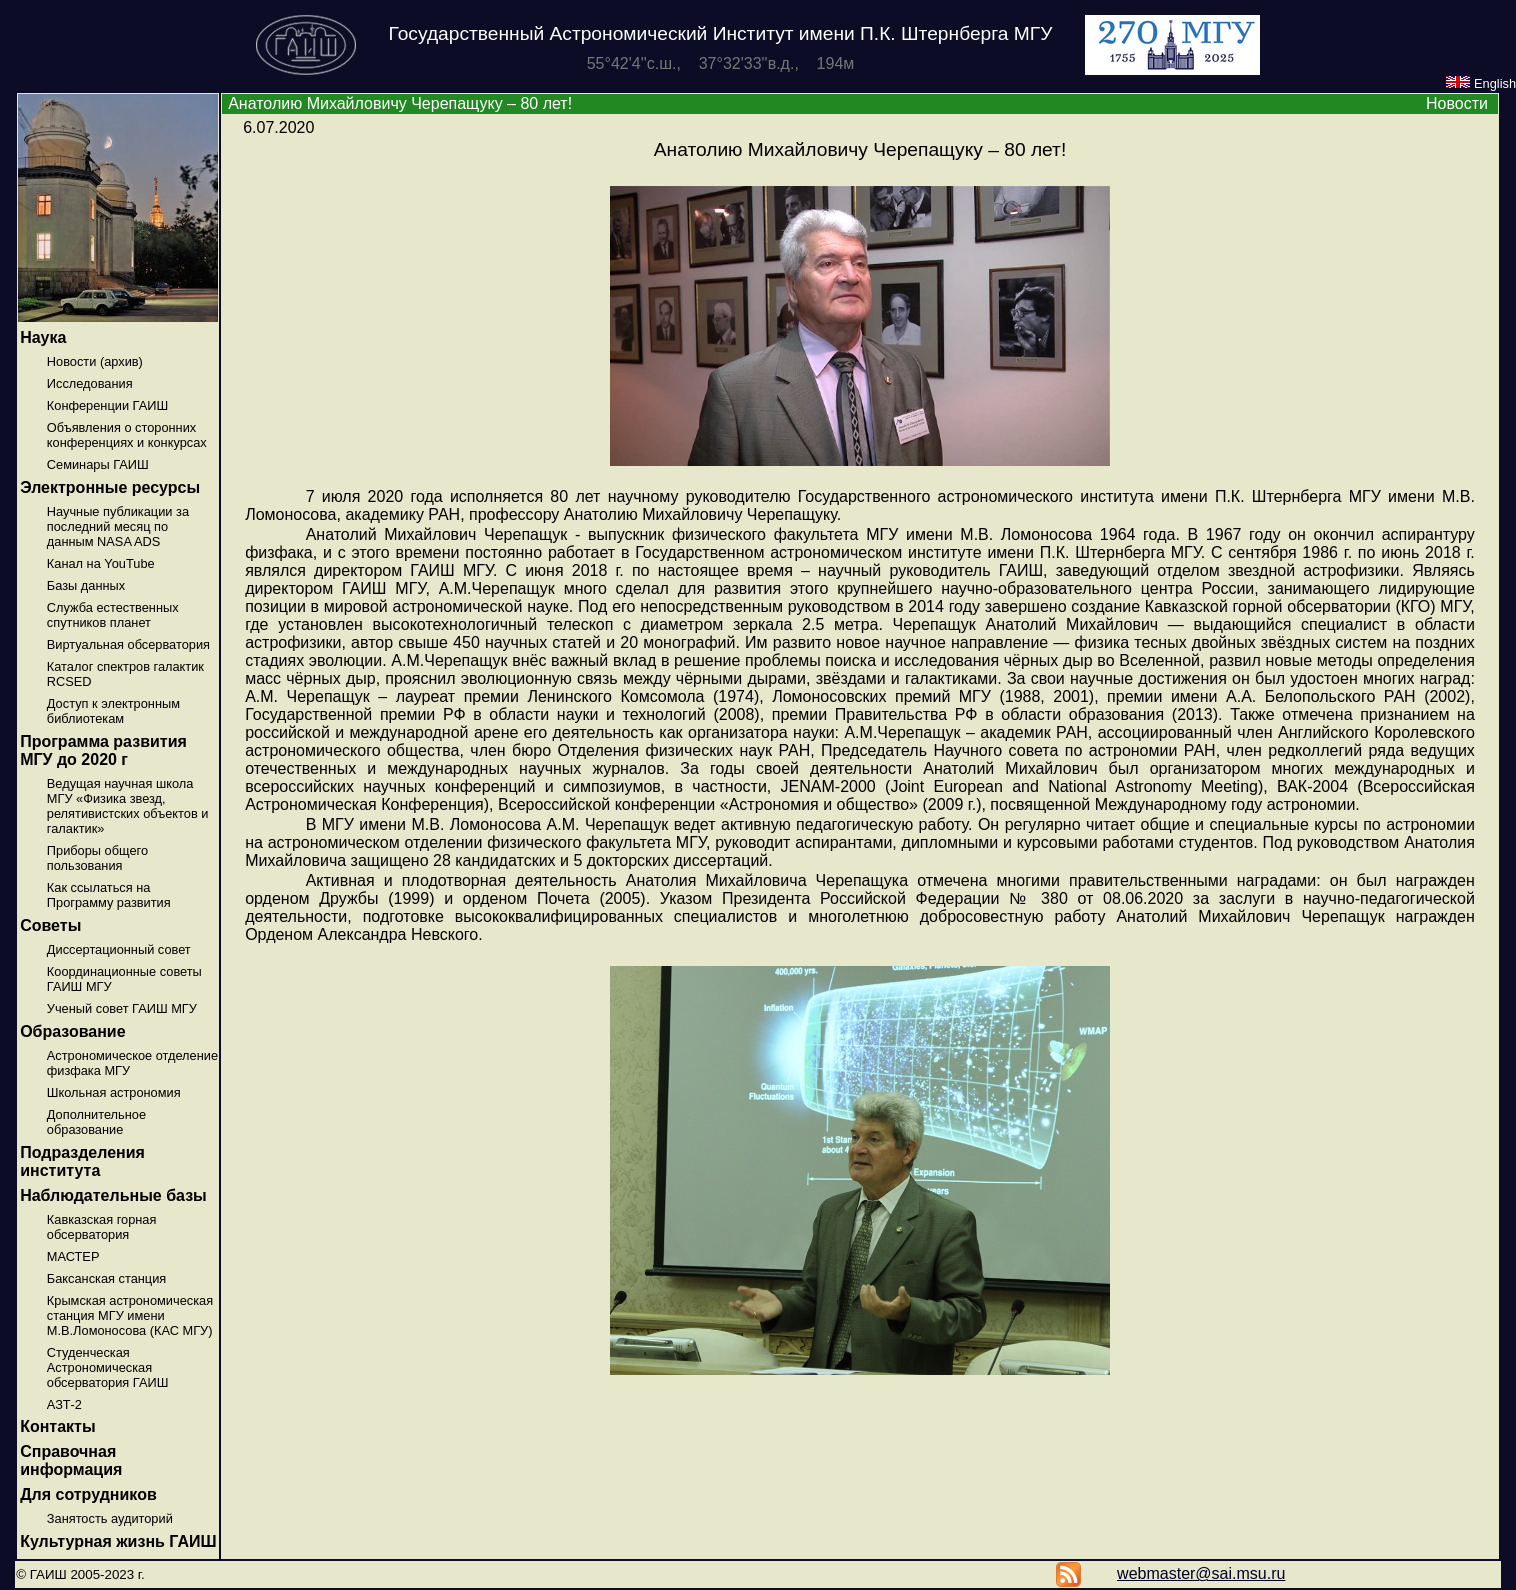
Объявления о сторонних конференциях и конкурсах (127, 435)
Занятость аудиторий (110, 1518)
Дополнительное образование (96, 1122)
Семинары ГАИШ (98, 464)
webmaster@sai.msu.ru (1201, 1573)
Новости (1457, 103)
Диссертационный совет (119, 949)
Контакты (57, 1426)
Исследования (90, 383)
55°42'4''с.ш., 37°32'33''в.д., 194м (721, 63)
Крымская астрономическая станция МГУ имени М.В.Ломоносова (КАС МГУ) (130, 1315)
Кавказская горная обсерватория (102, 1227)
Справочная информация (71, 1460)
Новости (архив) (95, 361)
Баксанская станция (106, 1278)
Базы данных (86, 585)
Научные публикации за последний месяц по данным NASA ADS (118, 526)
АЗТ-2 (64, 1404)
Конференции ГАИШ (107, 405)
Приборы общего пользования (97, 858)
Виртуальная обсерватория (128, 644)
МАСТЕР (73, 1256)
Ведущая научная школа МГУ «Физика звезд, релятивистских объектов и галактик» (128, 806)
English (1481, 83)
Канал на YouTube (101, 563)
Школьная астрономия (114, 1092)
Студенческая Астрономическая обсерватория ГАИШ (108, 1367)
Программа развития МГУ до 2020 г (103, 750)
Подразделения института (82, 1161)
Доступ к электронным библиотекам (113, 711)
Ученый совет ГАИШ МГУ (122, 1008)
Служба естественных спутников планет (113, 615)
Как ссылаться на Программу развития (109, 895)
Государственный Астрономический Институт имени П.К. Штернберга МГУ (721, 33)
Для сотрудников (88, 1494)
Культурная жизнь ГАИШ (118, 1541)
